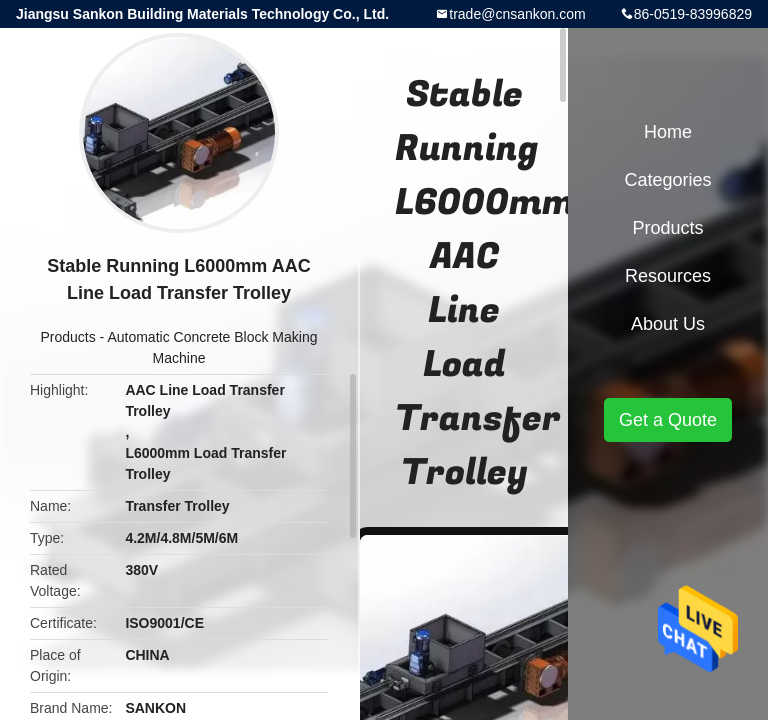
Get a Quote (668, 420)
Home (668, 132)
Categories (667, 180)
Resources (668, 276)
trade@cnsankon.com (517, 14)
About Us (668, 324)
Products (67, 337)
